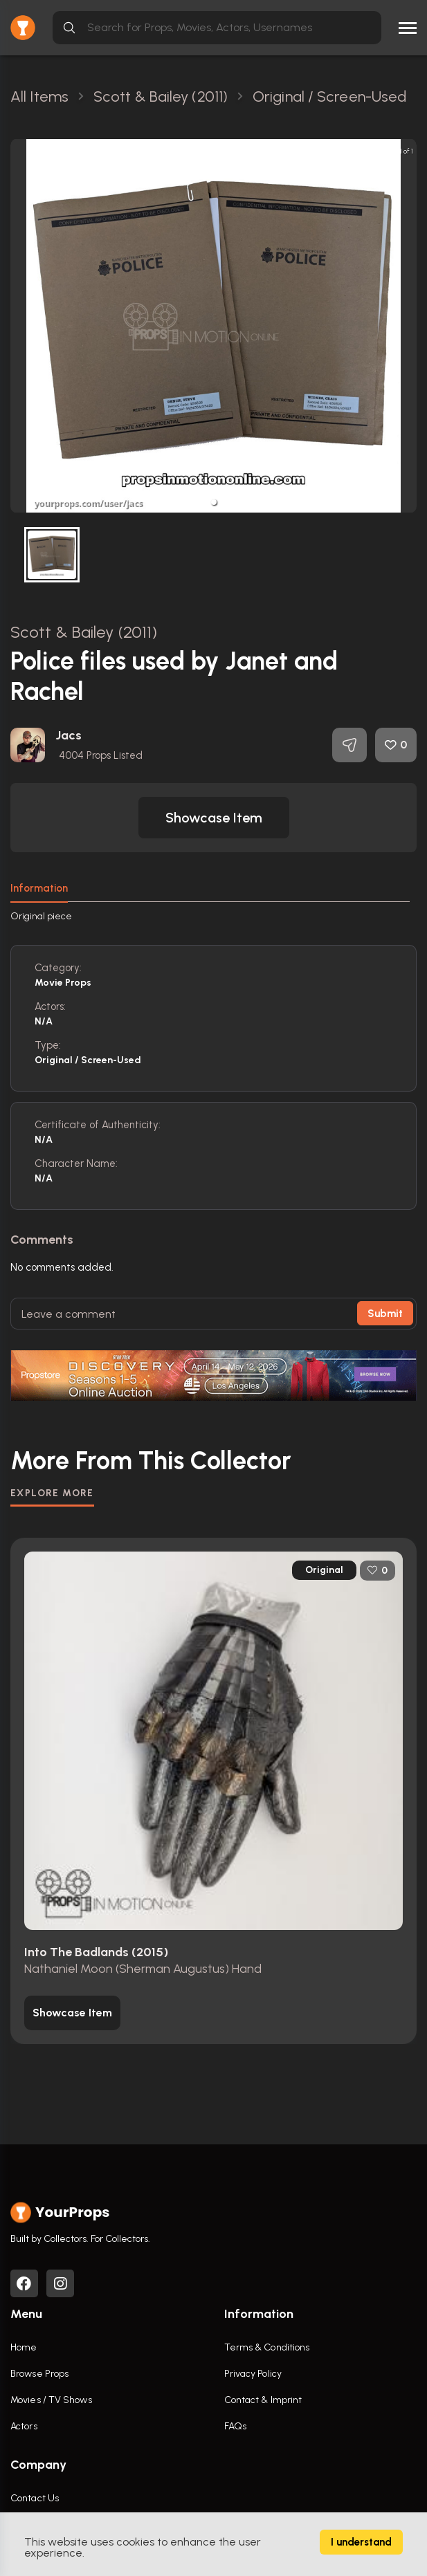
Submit (385, 1313)
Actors (23, 2426)
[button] (214, 502)
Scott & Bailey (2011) (83, 632)
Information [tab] (39, 888)
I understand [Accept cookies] (361, 2542)
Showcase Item (213, 817)
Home (23, 2347)
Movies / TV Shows (51, 2400)
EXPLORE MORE (52, 1493)
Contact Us (34, 2498)
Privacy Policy (253, 2374)
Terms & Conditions (267, 2347)
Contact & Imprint (263, 2400)
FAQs (235, 2426)
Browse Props (39, 2374)
